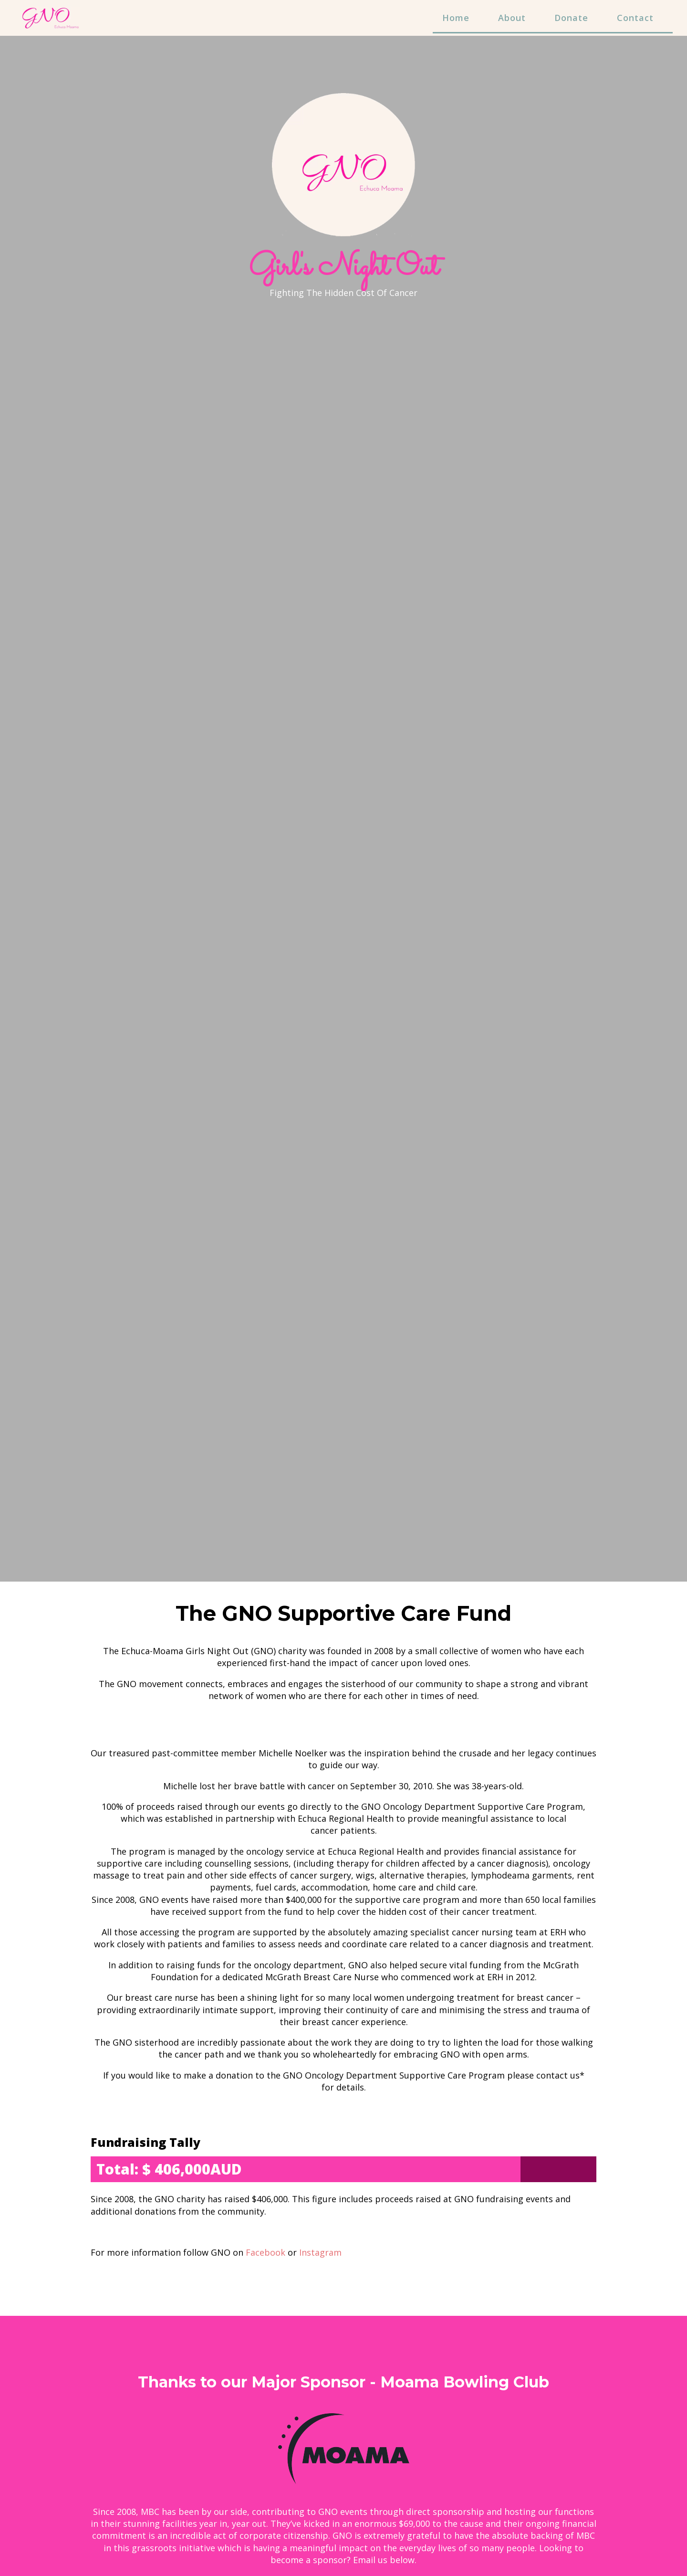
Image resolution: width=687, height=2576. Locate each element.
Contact (635, 17)
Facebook (265, 2252)
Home (455, 17)
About (512, 17)
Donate (571, 17)
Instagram (320, 2252)
